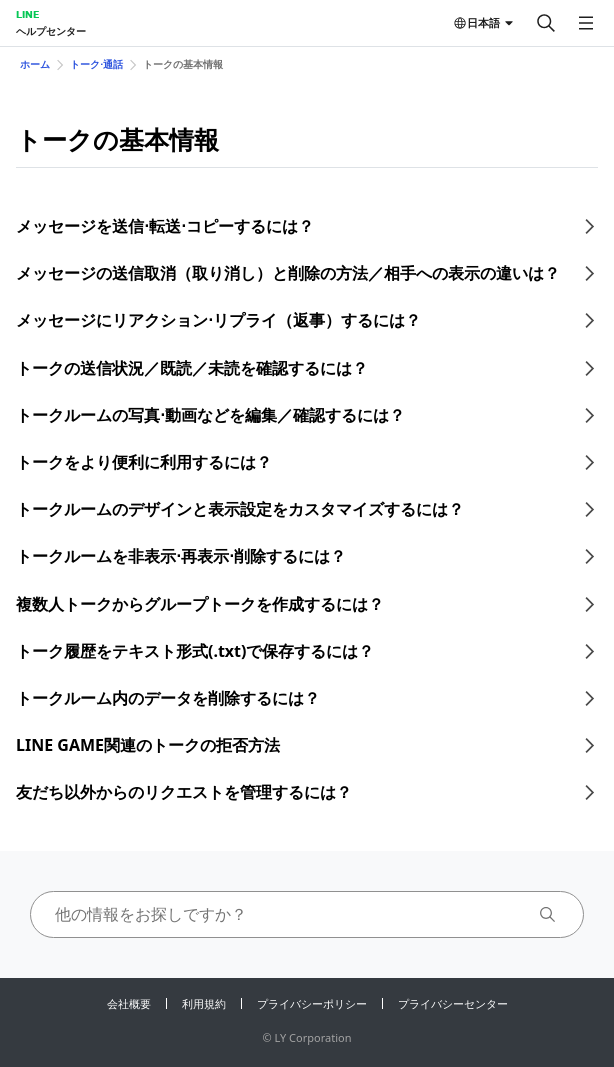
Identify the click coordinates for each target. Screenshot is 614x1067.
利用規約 (204, 1003)
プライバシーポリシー (312, 1003)
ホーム (35, 64)
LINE (27, 14)
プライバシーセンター (453, 1003)
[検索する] (546, 23)
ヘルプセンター (51, 31)
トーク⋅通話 (96, 64)
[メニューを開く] (586, 23)
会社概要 (129, 1003)
